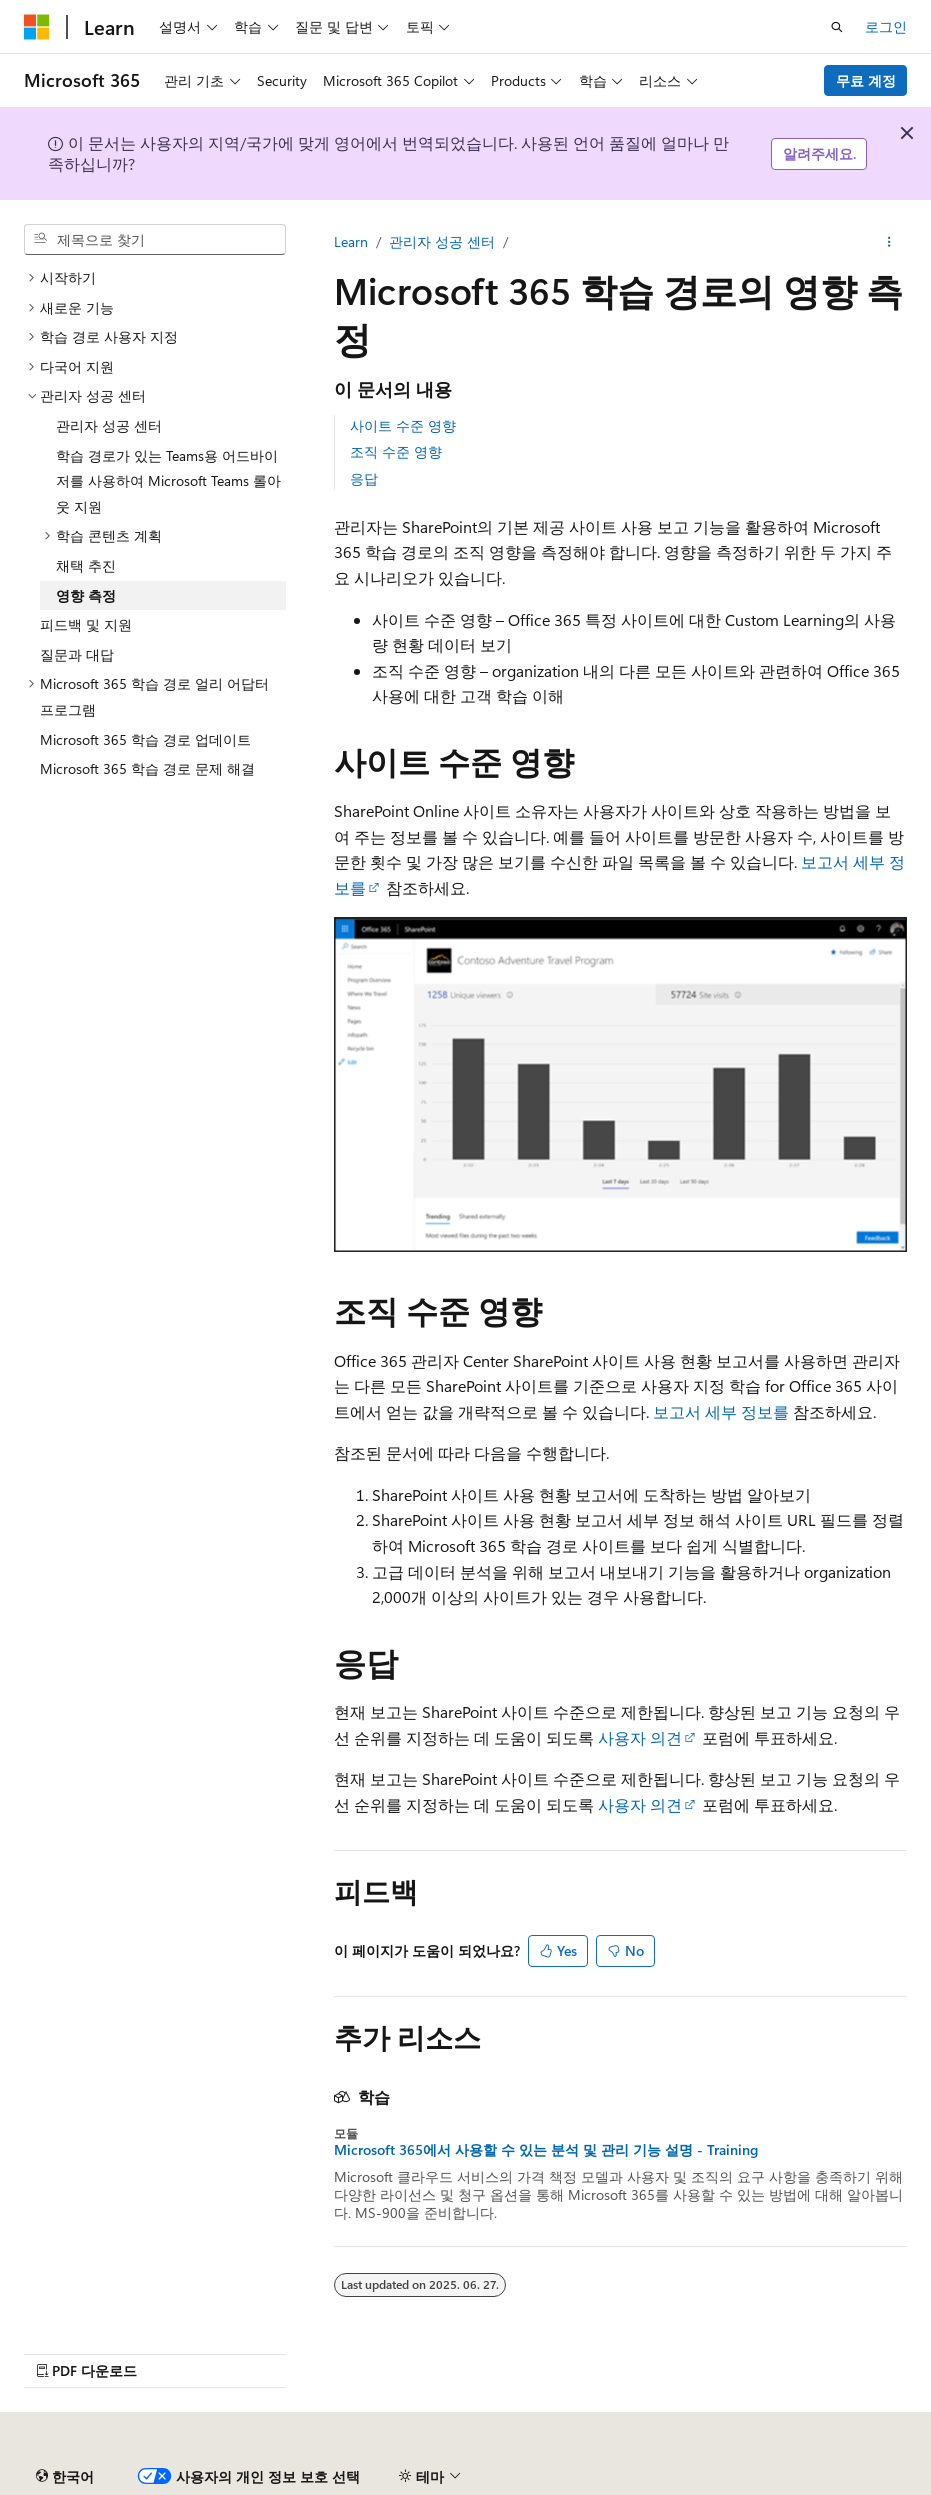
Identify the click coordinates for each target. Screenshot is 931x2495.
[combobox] (155, 240)
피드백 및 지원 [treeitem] (86, 624)
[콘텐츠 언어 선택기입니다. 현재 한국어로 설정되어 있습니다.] (65, 2477)
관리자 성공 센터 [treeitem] (109, 425)
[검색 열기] (837, 27)
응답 (364, 478)
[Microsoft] (37, 27)
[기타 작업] (889, 242)
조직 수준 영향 (396, 451)
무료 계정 (866, 80)
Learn (351, 241)
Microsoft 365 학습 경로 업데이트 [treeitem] (145, 739)
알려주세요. (819, 153)
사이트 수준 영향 (403, 425)
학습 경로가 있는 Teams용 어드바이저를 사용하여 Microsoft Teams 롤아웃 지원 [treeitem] (168, 481)
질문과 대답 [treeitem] (77, 654)
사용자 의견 (640, 1737)
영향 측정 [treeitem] (86, 595)
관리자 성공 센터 (442, 241)
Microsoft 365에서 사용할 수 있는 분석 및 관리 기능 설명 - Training (546, 2150)
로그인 (886, 26)
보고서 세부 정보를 (721, 1411)
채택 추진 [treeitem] (86, 565)
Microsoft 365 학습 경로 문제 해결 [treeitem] (147, 768)
